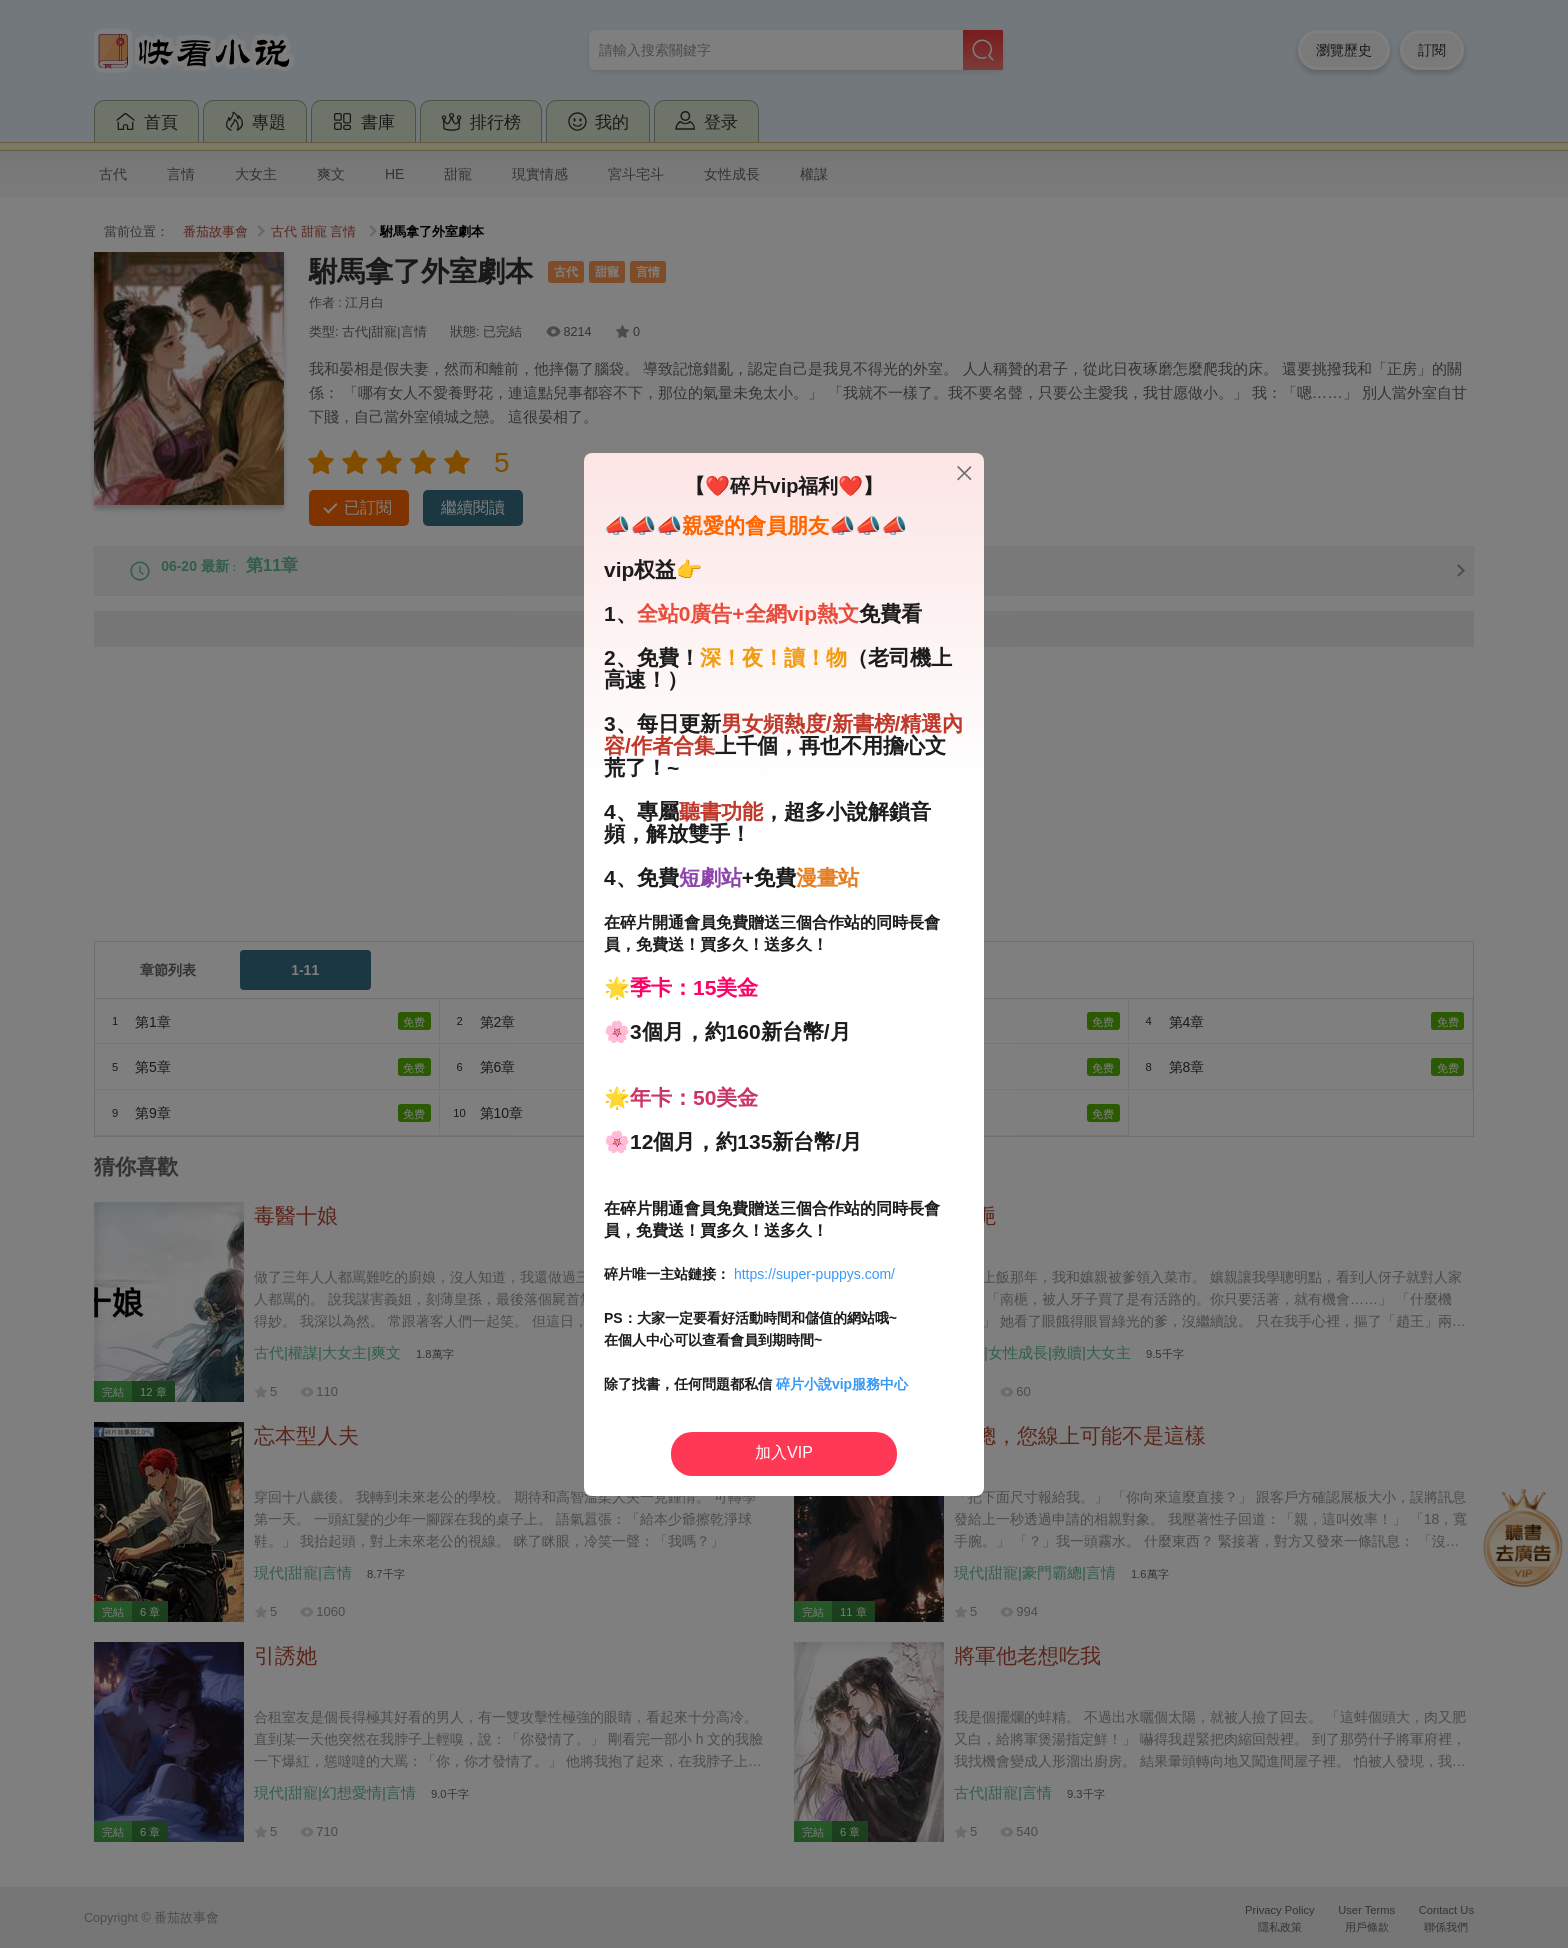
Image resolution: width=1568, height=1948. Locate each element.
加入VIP (784, 1452)
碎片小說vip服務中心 (842, 1384)
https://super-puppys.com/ (814, 1274)
